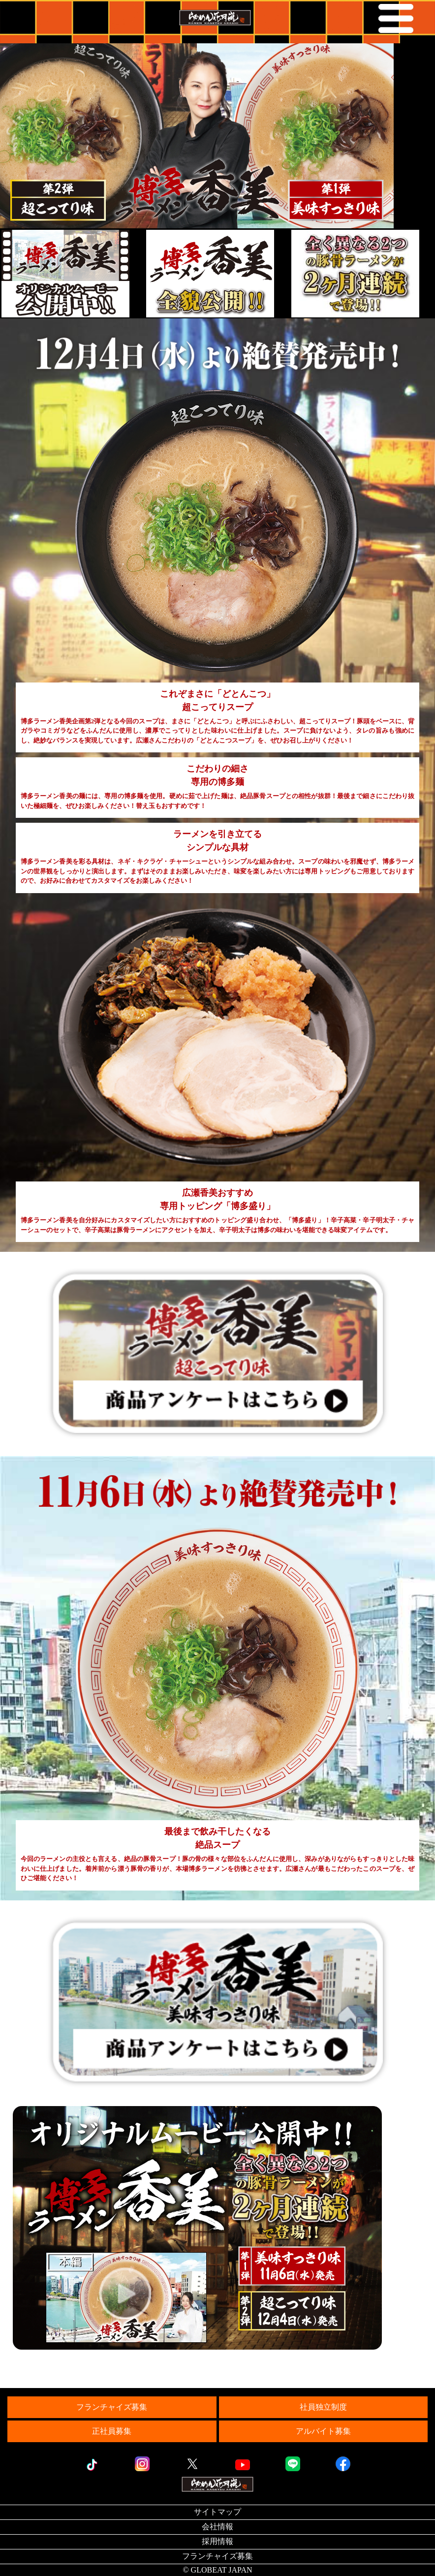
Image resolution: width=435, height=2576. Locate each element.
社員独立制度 (323, 2407)
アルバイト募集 (323, 2431)
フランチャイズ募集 (111, 2407)
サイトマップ (217, 2512)
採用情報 (217, 2541)
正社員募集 (111, 2431)
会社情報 (217, 2526)
